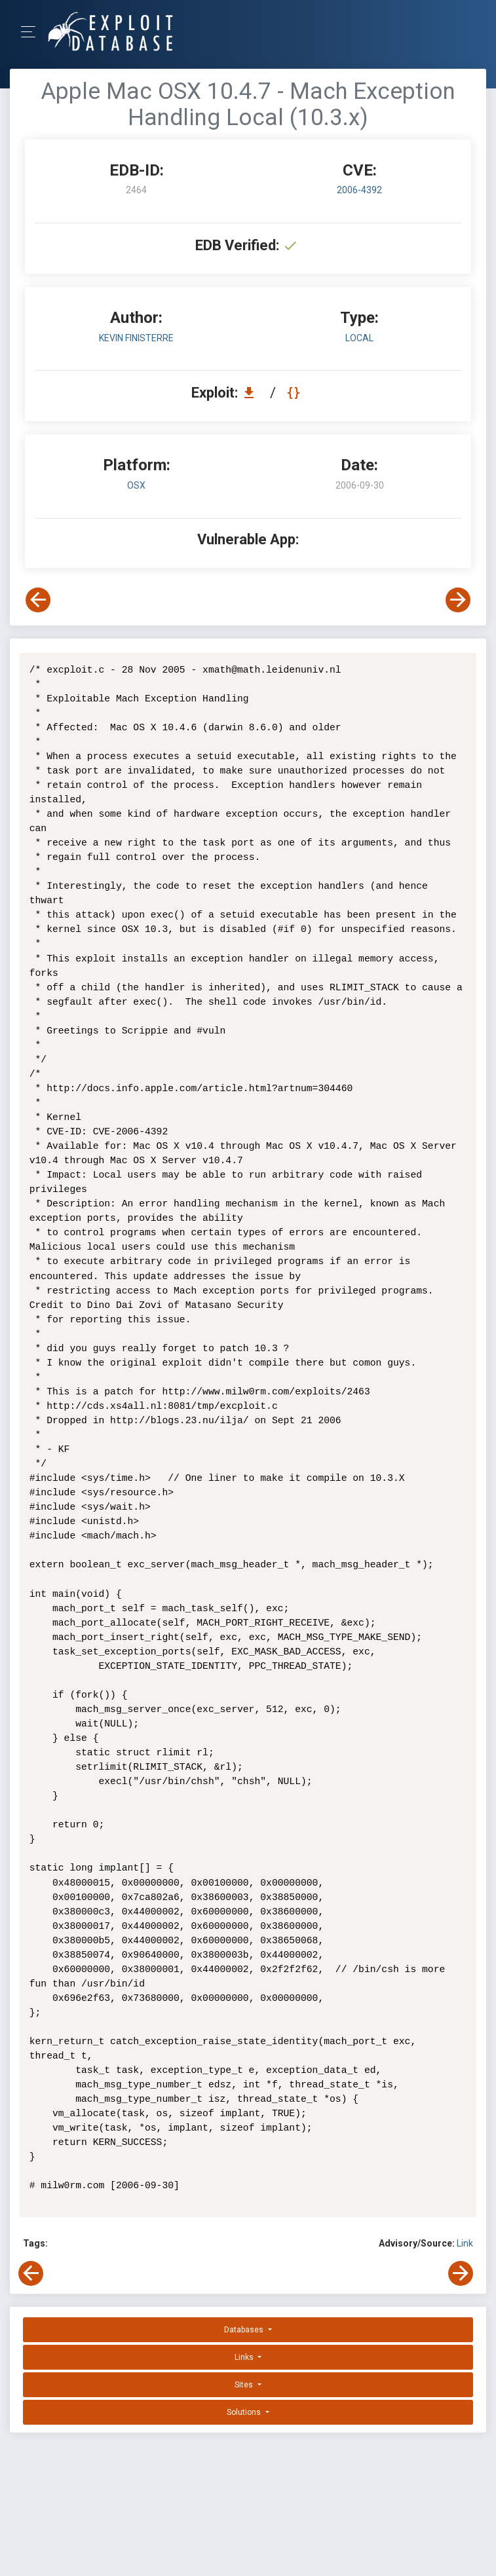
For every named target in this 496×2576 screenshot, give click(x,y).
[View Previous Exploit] (38, 600)
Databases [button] (244, 2329)
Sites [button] (245, 2384)
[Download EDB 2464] (252, 392)
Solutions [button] (245, 2412)
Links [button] (245, 2357)
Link (465, 2243)
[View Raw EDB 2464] (295, 392)
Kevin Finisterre (136, 338)
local (359, 338)
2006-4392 (359, 190)
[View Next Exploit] (458, 600)
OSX (136, 485)
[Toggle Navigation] (32, 32)
